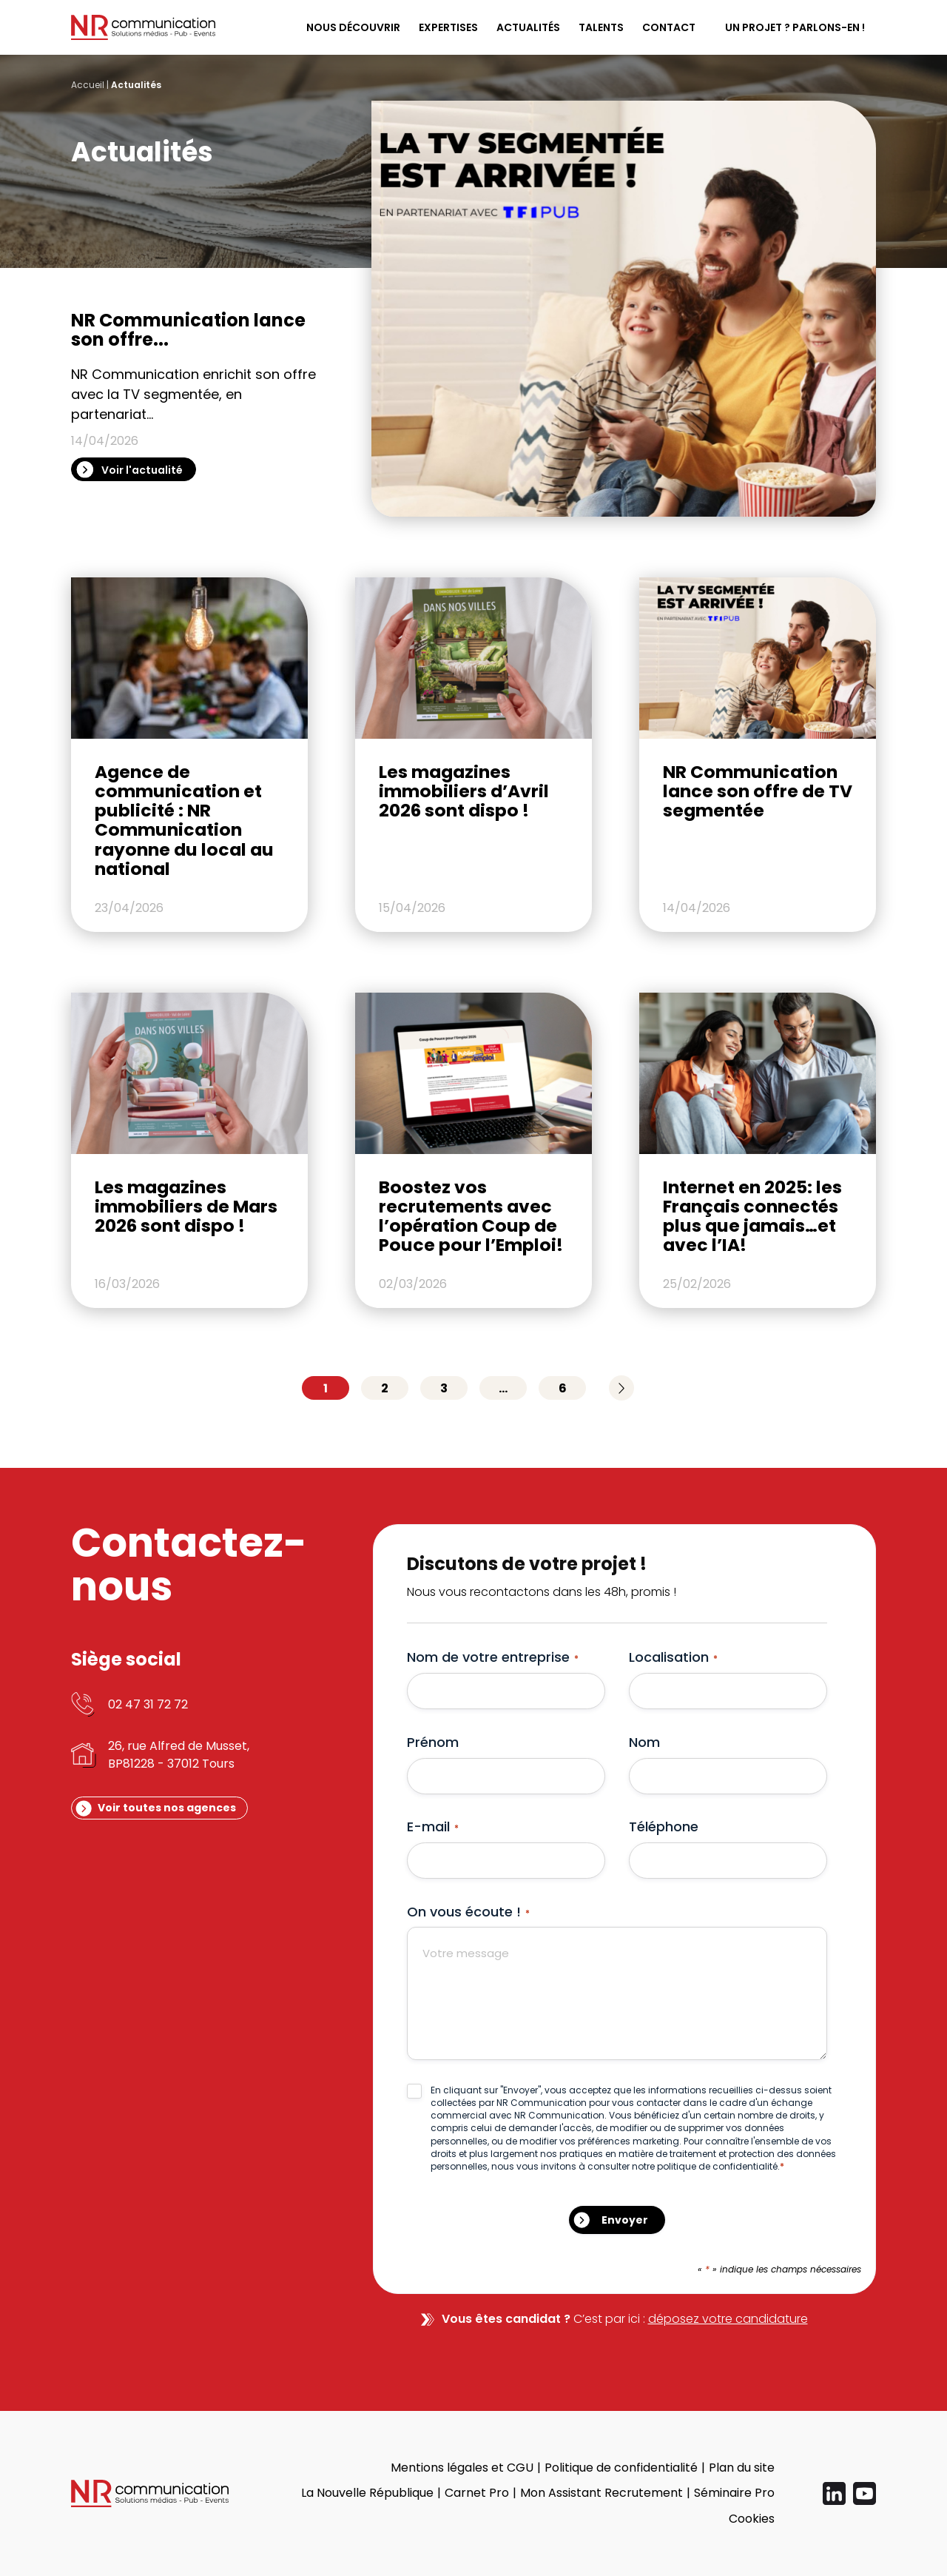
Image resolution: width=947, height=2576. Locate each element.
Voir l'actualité (142, 470)
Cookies (752, 2518)
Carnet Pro (477, 2492)
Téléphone (663, 1826)
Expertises (448, 27)
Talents (601, 27)
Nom (644, 1742)
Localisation (673, 1657)
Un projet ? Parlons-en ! (795, 27)
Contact (668, 27)
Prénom (433, 1742)
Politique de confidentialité (621, 2467)
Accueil (87, 84)
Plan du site (742, 2467)
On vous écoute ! (468, 1911)
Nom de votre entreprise (493, 1657)
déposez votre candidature (728, 2318)
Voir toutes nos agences (167, 1807)
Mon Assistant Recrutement (601, 2492)
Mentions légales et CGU (462, 2467)
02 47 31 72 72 (148, 1704)
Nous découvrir (353, 27)
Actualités (528, 27)
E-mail (433, 1826)
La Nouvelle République (367, 2492)
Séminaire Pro (734, 2492)
